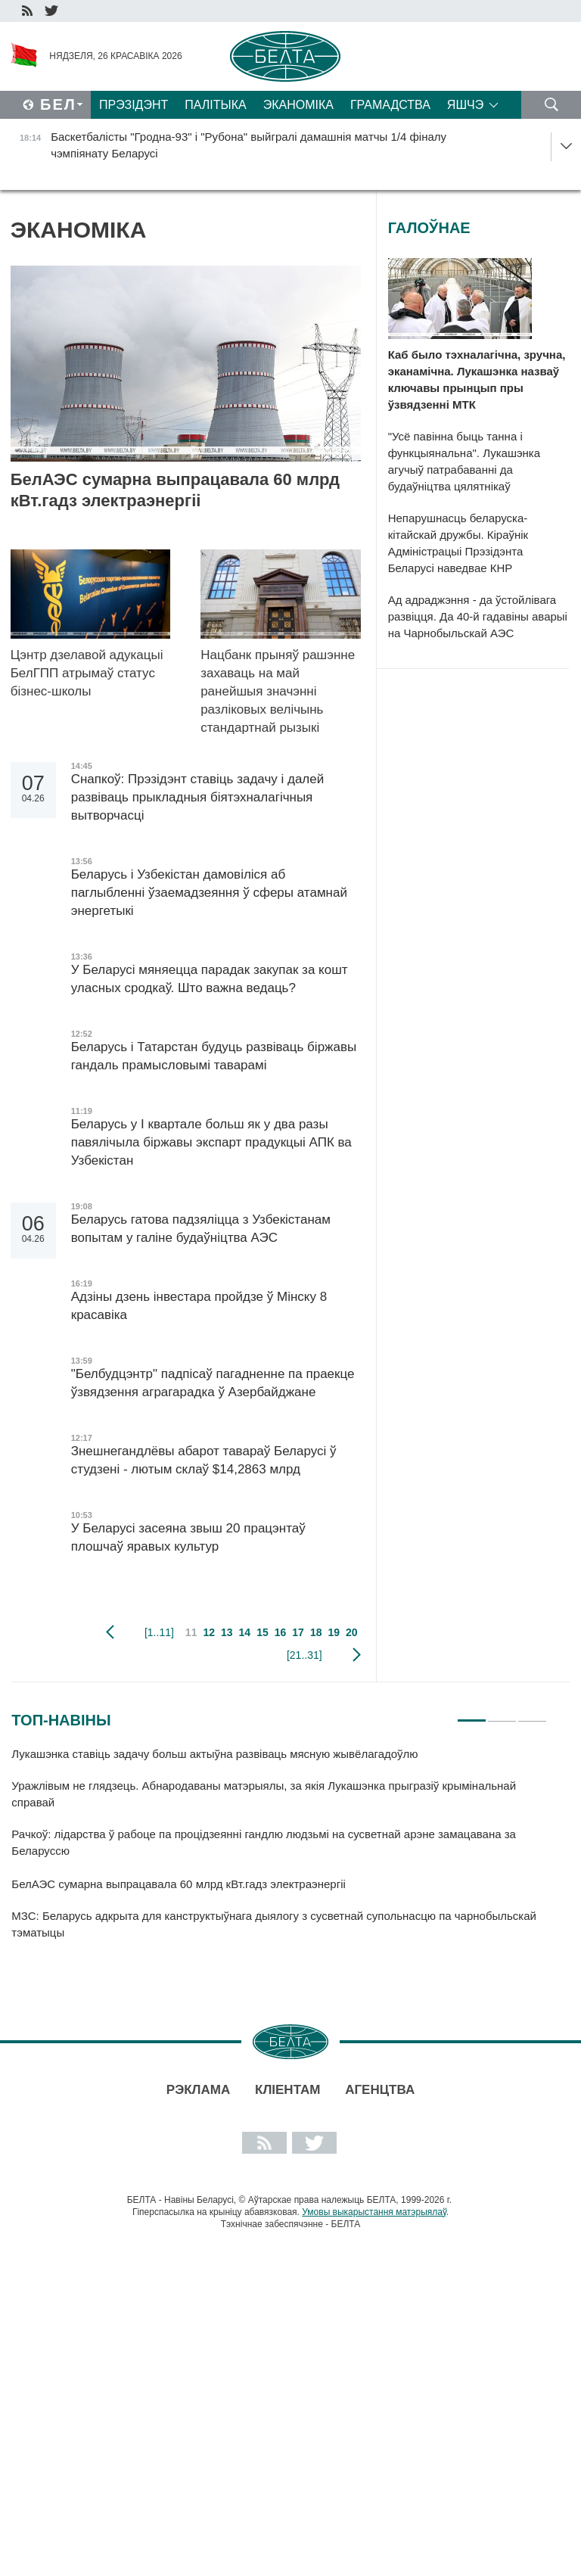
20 (352, 1632)
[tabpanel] (279, 1850)
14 (245, 1632)
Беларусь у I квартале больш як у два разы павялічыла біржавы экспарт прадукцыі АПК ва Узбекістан (211, 1142)
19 (334, 1632)
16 (281, 1632)
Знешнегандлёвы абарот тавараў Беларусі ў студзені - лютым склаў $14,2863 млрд (204, 1460)
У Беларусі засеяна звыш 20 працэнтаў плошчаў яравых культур (188, 1537)
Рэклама (198, 2090)
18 (316, 1632)
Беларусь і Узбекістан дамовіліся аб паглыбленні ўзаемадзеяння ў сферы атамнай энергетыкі (209, 892)
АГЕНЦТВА (380, 2090)
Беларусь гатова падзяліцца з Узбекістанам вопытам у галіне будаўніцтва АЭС (201, 1228)
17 (298, 1632)
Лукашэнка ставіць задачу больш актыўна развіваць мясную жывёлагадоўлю (216, 1753)
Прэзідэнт (133, 104)
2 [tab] (502, 1714)
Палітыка (215, 104)
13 (227, 1632)
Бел (58, 104)
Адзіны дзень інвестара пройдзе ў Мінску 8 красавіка (199, 1306)
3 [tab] (532, 1714)
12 (209, 1632)
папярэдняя (110, 1632)
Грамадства (390, 104)
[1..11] (159, 1632)
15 (262, 1632)
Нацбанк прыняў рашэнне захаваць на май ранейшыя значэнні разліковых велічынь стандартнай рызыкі (277, 691)
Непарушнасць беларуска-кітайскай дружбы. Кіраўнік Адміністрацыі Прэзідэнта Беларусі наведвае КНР (458, 543)
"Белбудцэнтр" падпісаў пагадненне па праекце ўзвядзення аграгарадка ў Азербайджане (213, 1383)
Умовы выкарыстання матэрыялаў (374, 2212)
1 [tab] (472, 1714)
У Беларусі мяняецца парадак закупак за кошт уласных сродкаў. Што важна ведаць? (209, 979)
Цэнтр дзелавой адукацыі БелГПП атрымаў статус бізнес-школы (87, 673)
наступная (357, 1655)
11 (191, 1632)
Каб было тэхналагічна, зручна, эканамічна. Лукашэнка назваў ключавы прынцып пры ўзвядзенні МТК (477, 379)
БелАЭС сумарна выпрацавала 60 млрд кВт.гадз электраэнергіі (175, 490)
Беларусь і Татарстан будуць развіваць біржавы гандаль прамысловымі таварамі (213, 1056)
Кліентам (287, 2090)
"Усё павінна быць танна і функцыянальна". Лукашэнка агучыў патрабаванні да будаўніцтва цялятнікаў (464, 461)
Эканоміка (298, 104)
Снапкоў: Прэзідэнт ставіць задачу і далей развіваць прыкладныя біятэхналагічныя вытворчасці (198, 797)
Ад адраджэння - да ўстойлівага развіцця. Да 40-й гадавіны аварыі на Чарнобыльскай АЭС (477, 616)
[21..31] (304, 1655)
